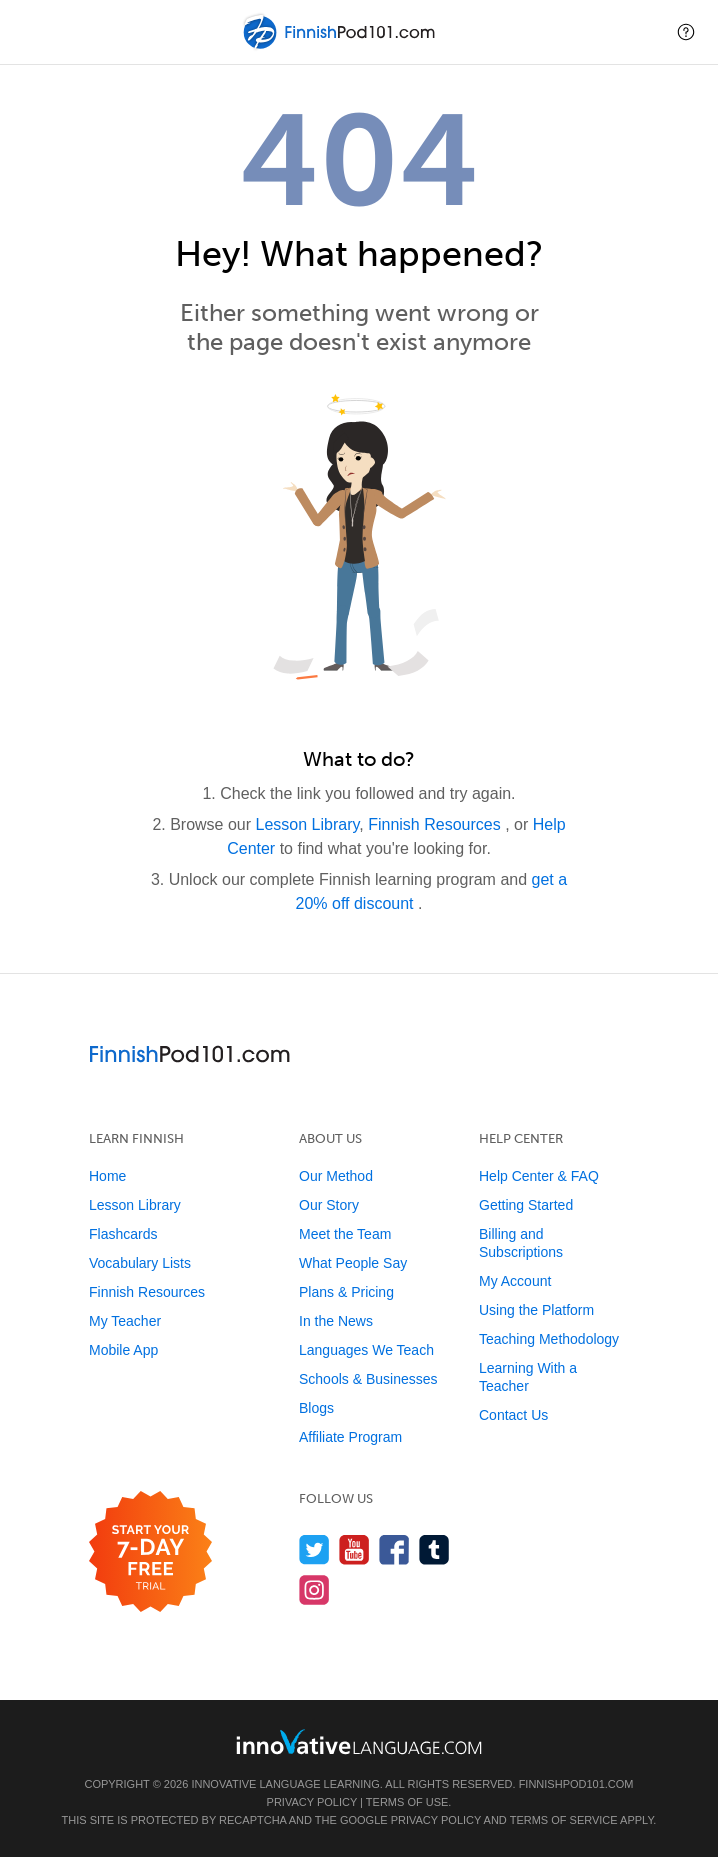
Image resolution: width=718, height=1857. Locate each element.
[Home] (341, 46)
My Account (515, 1281)
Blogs (316, 1408)
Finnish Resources (436, 824)
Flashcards (123, 1234)
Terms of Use (407, 1802)
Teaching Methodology (549, 1339)
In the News (336, 1321)
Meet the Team (345, 1234)
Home (107, 1176)
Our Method (336, 1176)
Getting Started (526, 1205)
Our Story (329, 1205)
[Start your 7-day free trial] (150, 1552)
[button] (686, 32)
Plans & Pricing (346, 1292)
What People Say (353, 1263)
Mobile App (123, 1350)
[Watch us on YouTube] (354, 1549)
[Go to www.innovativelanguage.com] (359, 1741)
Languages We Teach (366, 1350)
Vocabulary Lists (140, 1263)
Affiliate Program (350, 1437)
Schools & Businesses (368, 1379)
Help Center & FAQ (539, 1176)
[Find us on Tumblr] (434, 1549)
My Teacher (125, 1321)
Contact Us (513, 1415)
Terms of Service (564, 1820)
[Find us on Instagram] (314, 1589)
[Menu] (32, 32)
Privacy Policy (312, 1802)
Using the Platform (536, 1310)
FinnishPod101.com (576, 1784)
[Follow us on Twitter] (314, 1549)
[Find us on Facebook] (394, 1549)
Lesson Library (308, 824)
